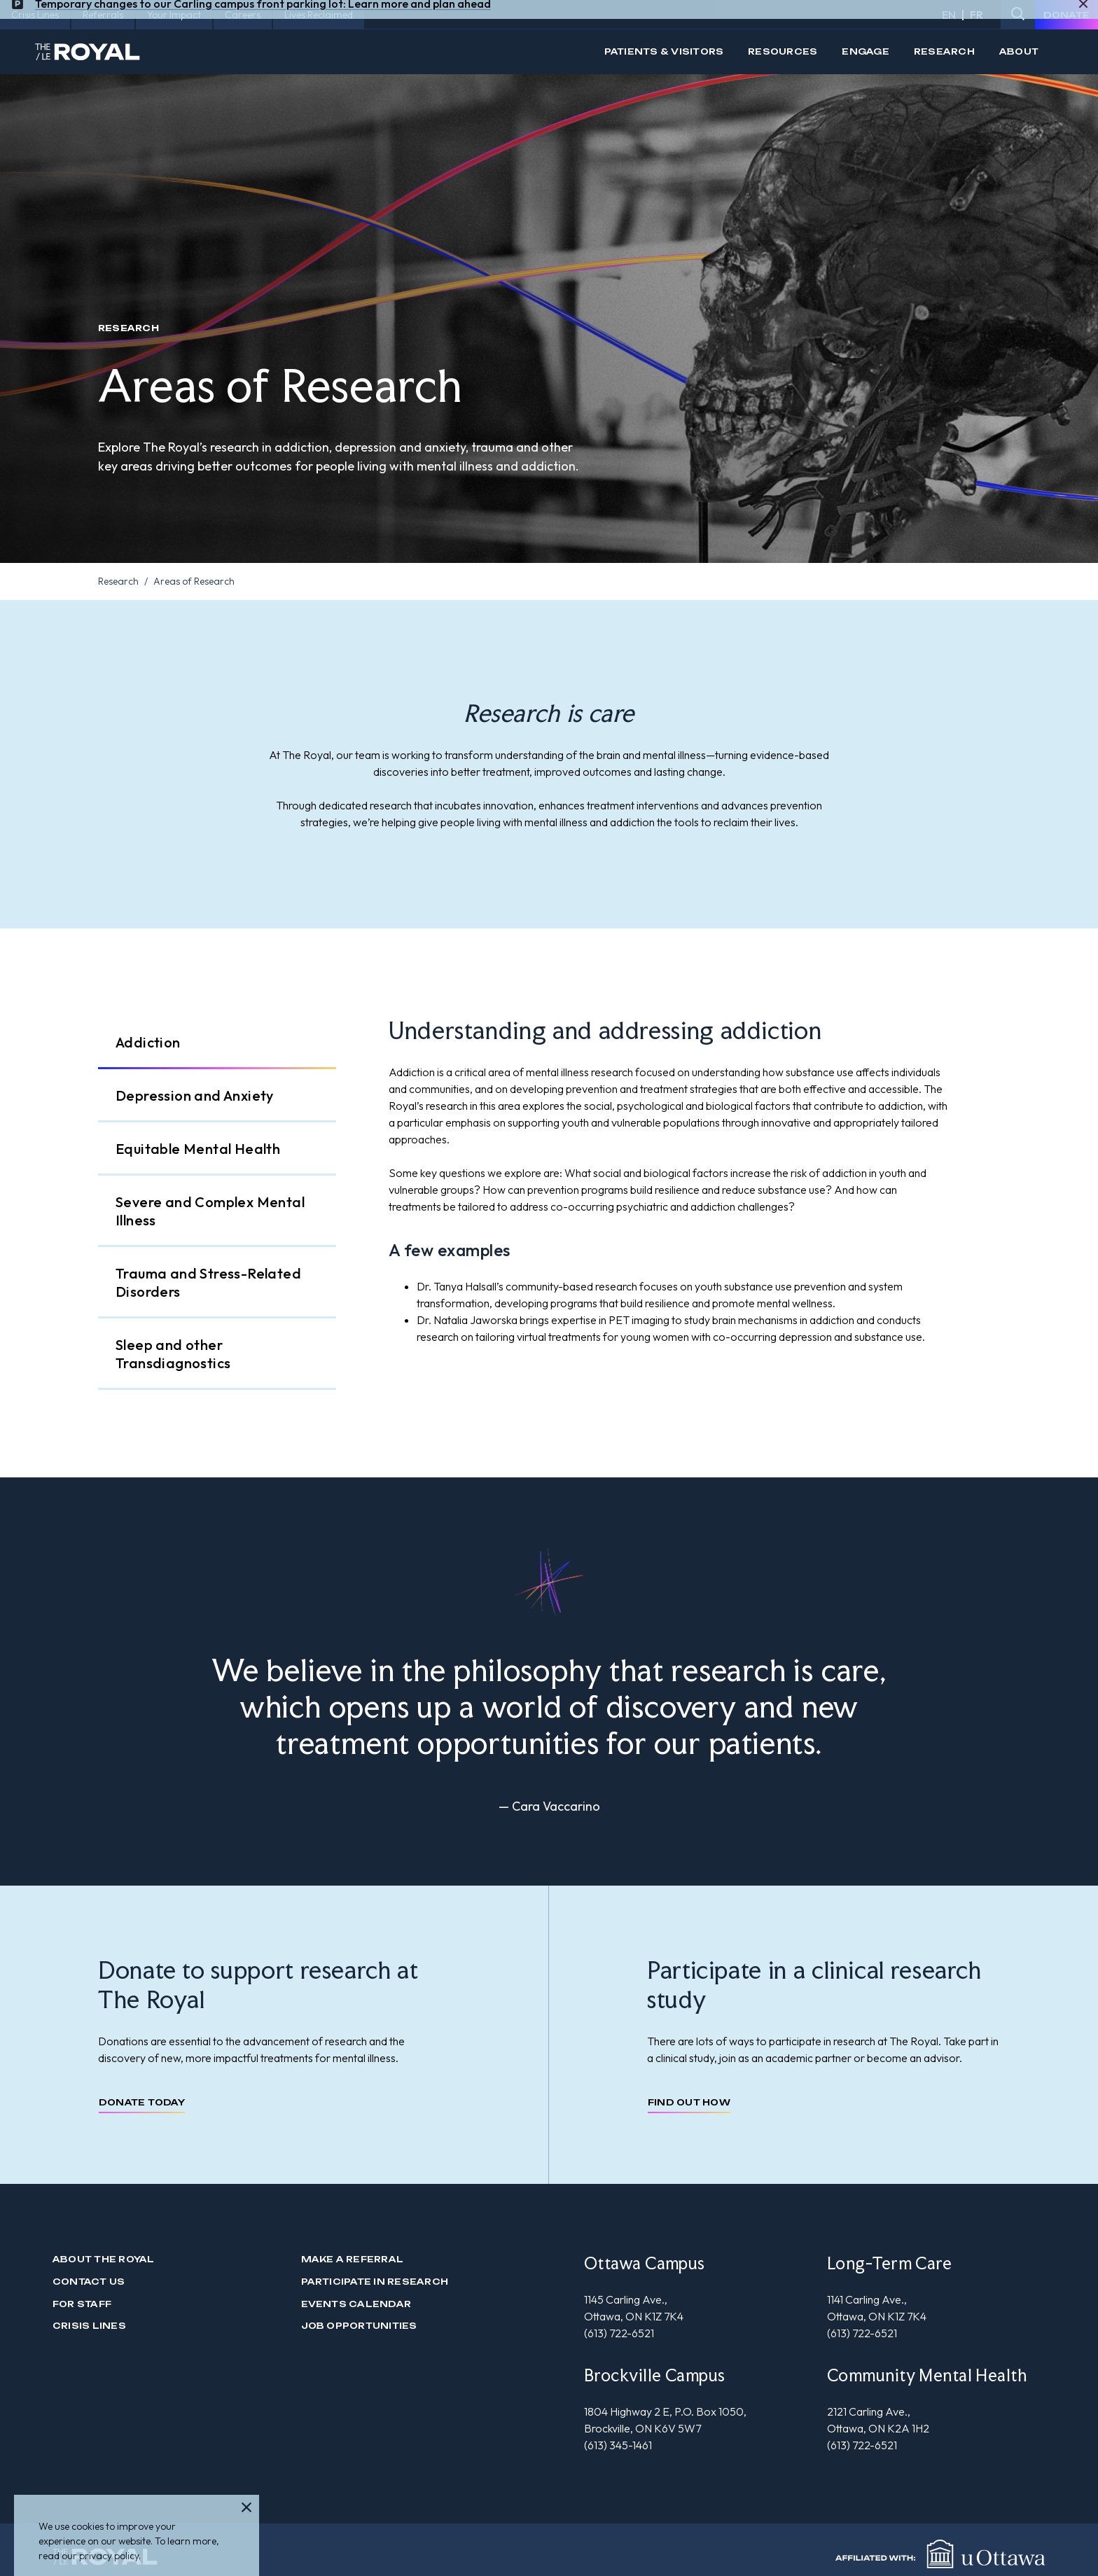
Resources (782, 51)
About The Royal (104, 2259)
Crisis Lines (89, 2325)
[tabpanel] (694, 1180)
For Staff (82, 2304)
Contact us (89, 2281)
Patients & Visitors (664, 51)
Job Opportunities (359, 2325)
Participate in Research (375, 2281)
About (1018, 51)
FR (976, 15)
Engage (865, 51)
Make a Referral (352, 2259)
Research (944, 51)
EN (949, 15)
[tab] (217, 1042)
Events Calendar (356, 2304)
